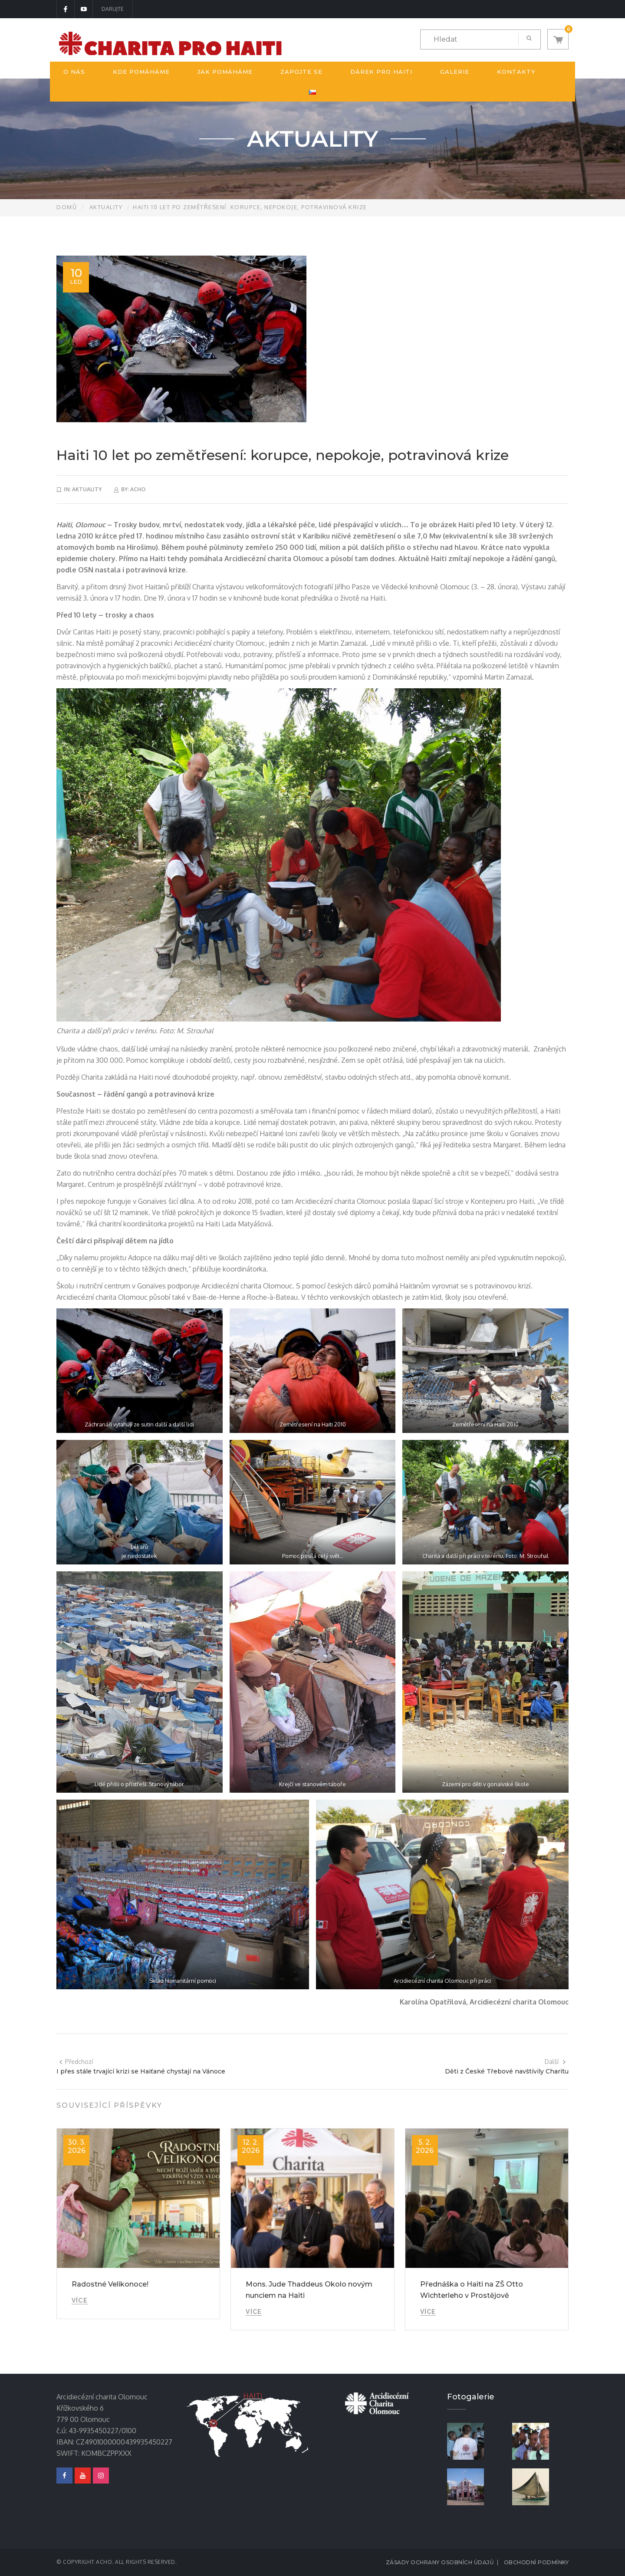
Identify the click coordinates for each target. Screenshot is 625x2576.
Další (555, 2061)
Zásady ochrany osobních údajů (440, 2562)
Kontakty (516, 71)
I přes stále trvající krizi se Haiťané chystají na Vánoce (140, 2071)
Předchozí (76, 2061)
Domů (66, 207)
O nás (74, 71)
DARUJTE (113, 9)
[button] (558, 39)
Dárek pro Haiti (381, 71)
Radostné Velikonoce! (110, 2284)
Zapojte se (301, 71)
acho (137, 489)
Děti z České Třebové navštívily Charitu (507, 2071)
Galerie (454, 71)
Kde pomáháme (141, 71)
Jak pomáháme (225, 71)
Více (80, 2300)
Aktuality (106, 207)
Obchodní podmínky (536, 2562)
